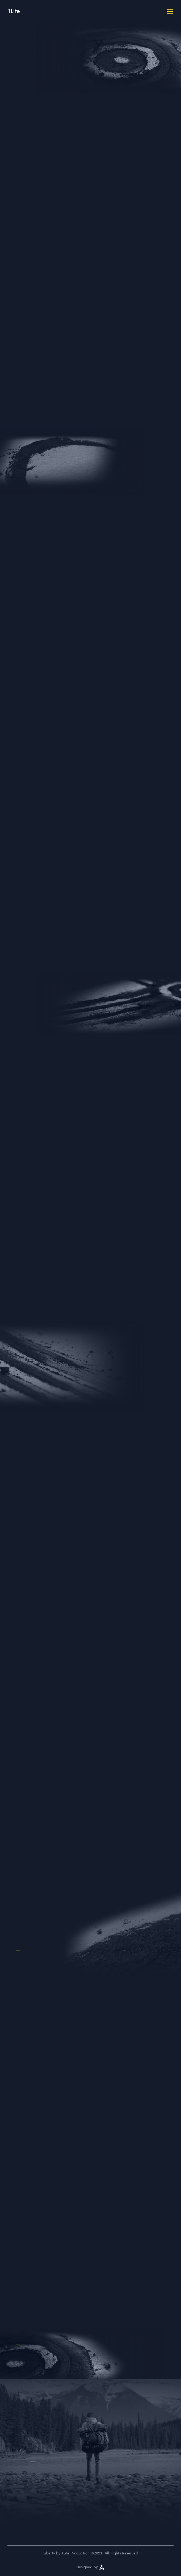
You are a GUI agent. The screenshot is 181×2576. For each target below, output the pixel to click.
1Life (13, 11)
